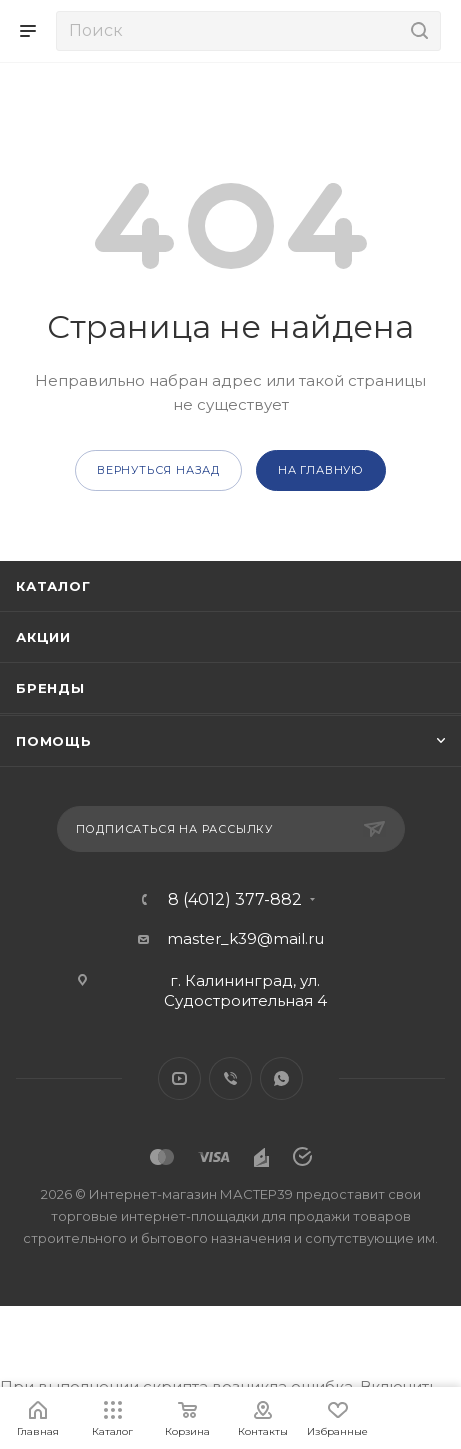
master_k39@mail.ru (245, 938)
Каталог (53, 586)
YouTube (179, 1078)
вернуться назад (158, 470)
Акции (43, 637)
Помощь (54, 741)
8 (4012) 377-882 (235, 900)
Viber (230, 1078)
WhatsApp (281, 1078)
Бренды (50, 688)
